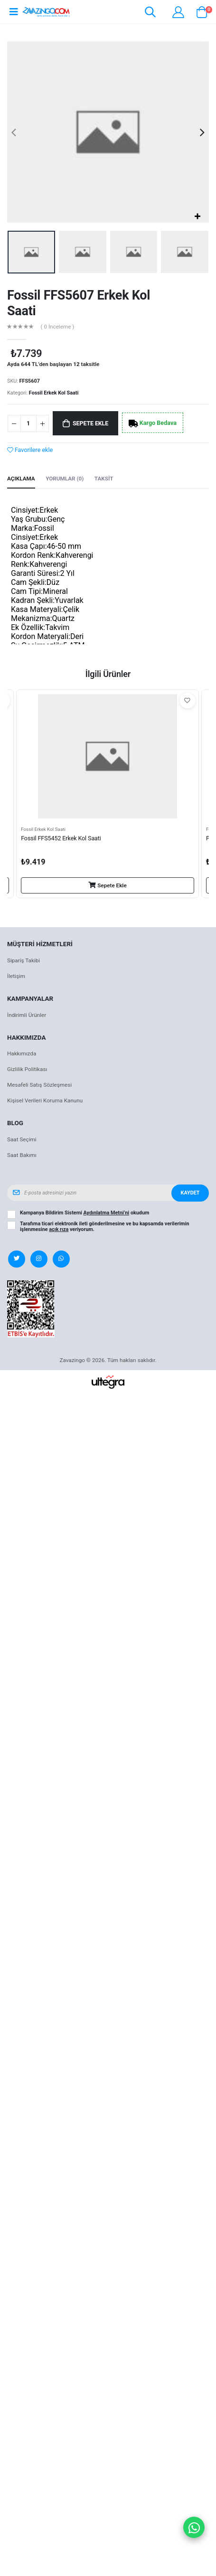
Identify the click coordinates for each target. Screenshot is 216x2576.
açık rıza (58, 1229)
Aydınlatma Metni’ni (107, 1213)
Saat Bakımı (22, 1155)
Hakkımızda (21, 1053)
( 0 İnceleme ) (58, 327)
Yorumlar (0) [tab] (65, 478)
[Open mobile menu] (13, 12)
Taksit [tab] (103, 478)
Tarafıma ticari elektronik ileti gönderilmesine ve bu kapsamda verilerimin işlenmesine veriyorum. (104, 1226)
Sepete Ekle (90, 423)
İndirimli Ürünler (26, 1015)
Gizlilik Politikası (27, 1069)
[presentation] (13, 132)
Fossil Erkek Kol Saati (53, 393)
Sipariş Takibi (23, 960)
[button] (150, 13)
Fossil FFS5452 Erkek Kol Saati (61, 838)
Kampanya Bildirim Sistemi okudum (84, 1213)
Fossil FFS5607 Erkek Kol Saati (78, 303)
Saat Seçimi (22, 1139)
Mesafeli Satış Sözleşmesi (39, 1084)
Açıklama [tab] (21, 478)
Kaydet (190, 1193)
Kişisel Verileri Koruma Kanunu (45, 1100)
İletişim (16, 976)
